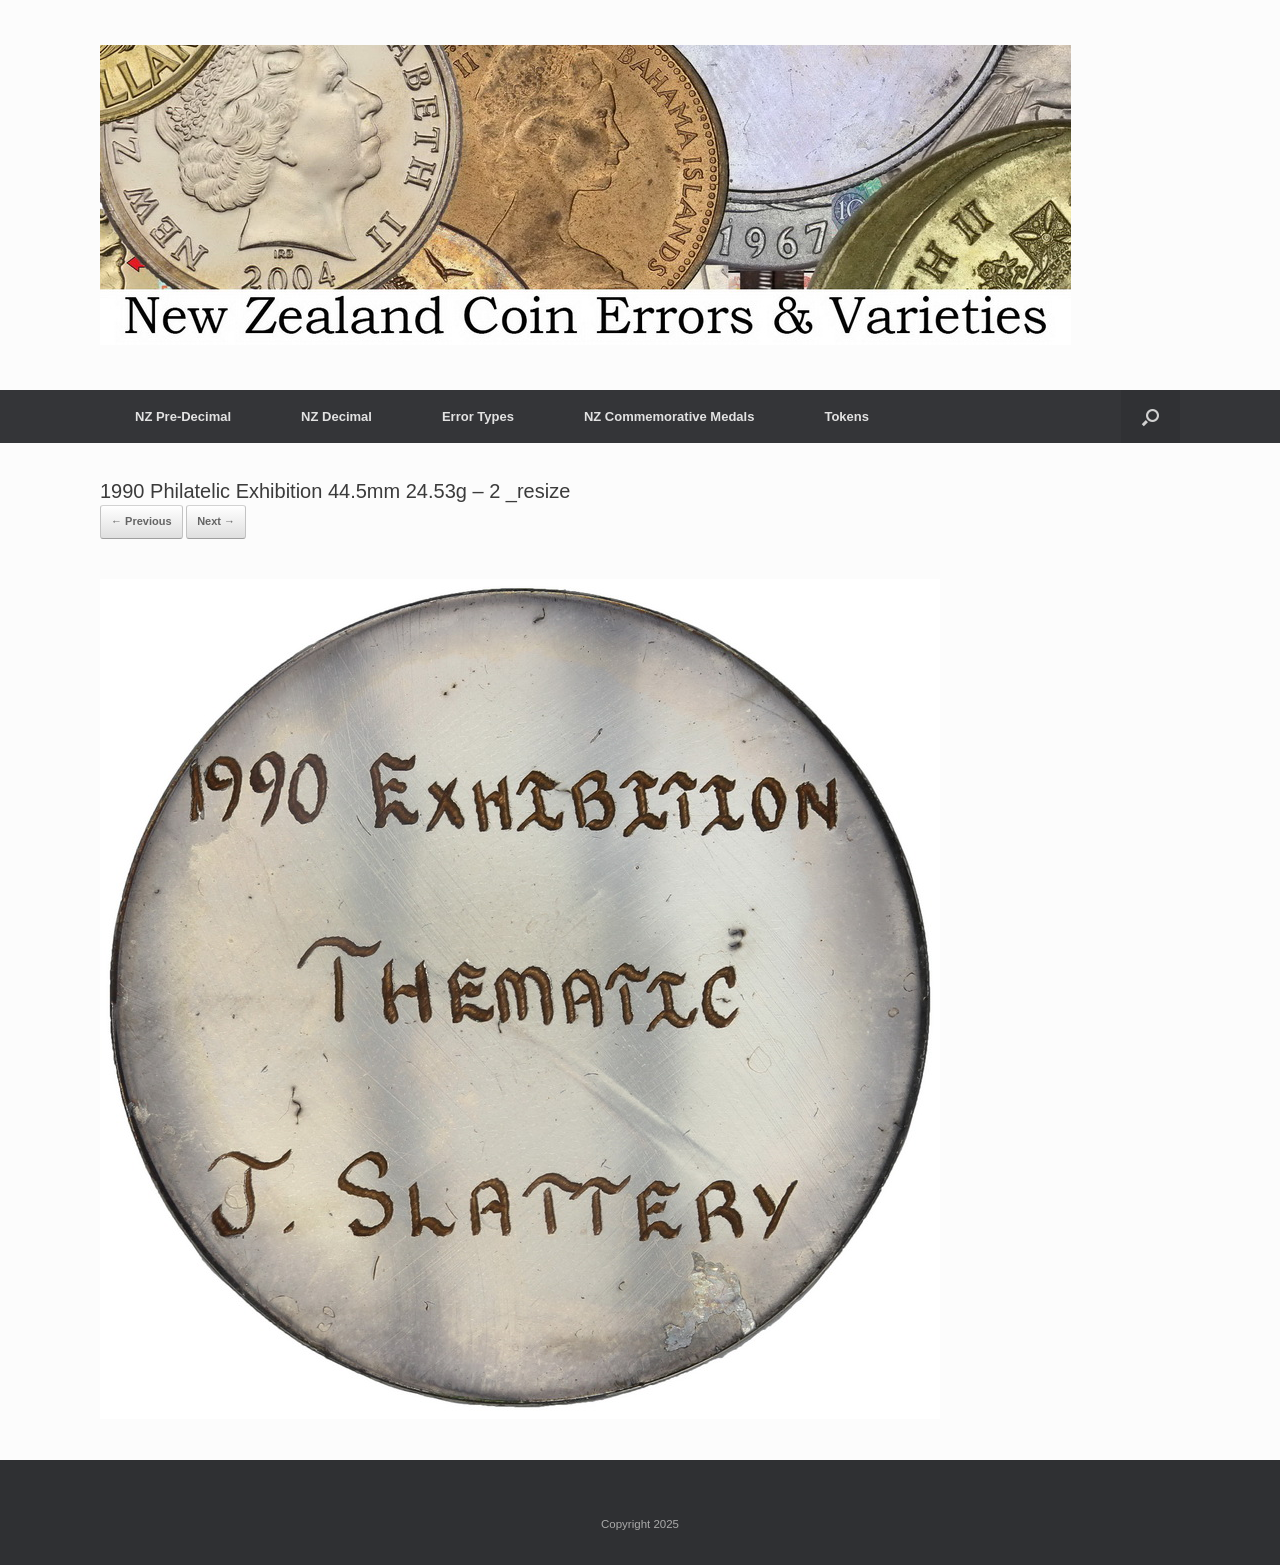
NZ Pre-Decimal (183, 416)
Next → (216, 521)
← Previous (141, 521)
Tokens (846, 416)
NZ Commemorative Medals (669, 416)
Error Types (478, 416)
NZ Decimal (336, 416)
